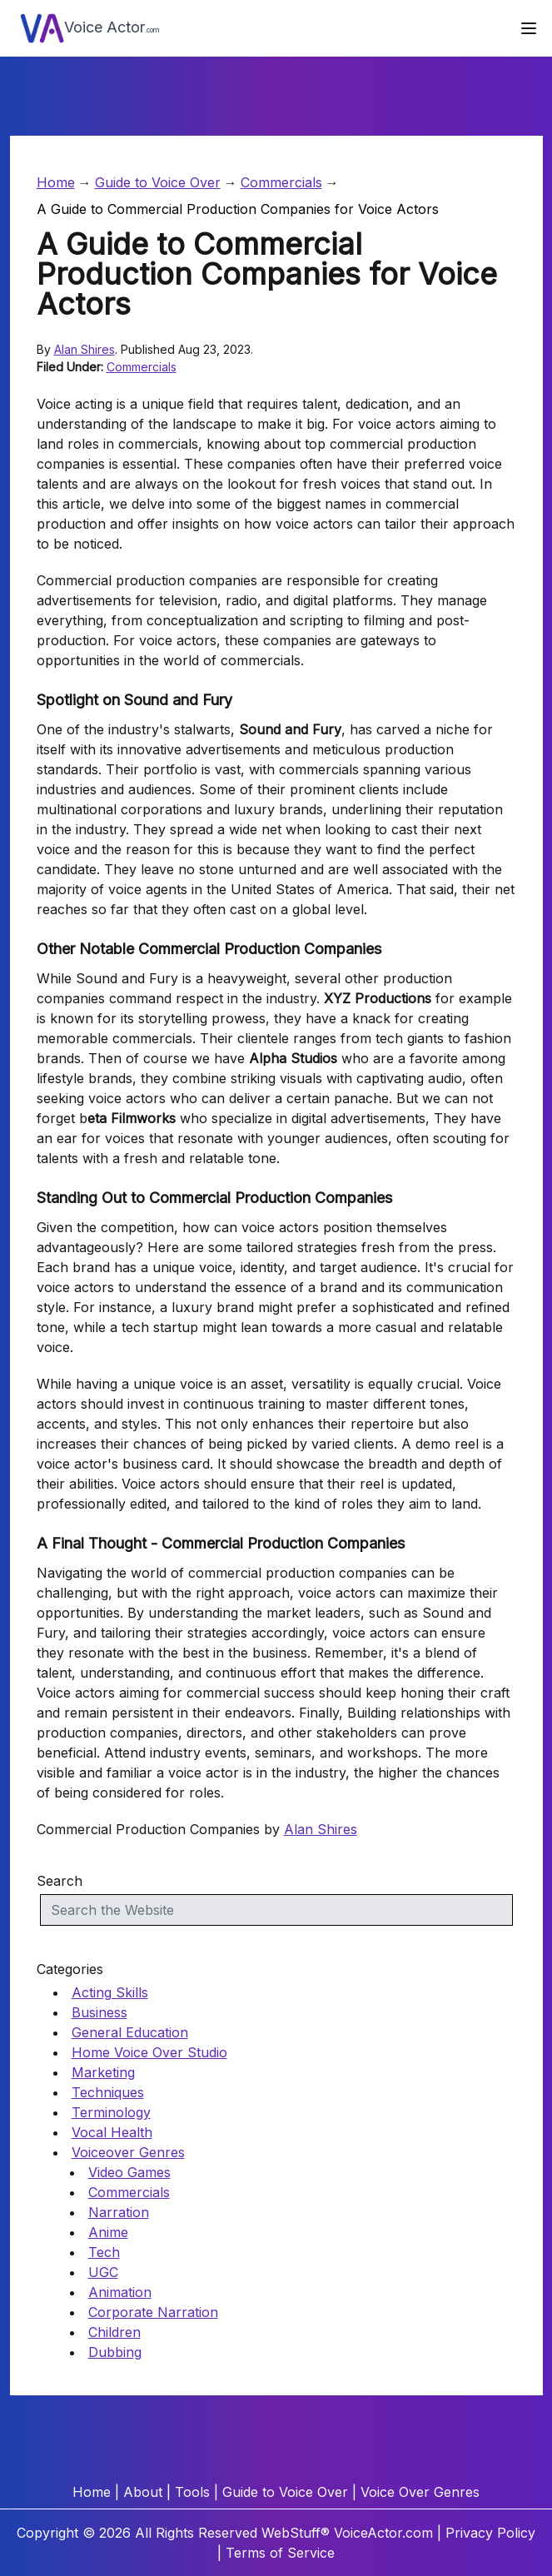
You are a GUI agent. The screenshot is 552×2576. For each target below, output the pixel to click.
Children (114, 2332)
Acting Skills (110, 1992)
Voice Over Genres (420, 2492)
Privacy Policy (490, 2532)
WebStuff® (295, 2532)
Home (56, 182)
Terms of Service (280, 2552)
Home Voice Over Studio (149, 2052)
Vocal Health (112, 2132)
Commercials (281, 182)
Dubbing (115, 2352)
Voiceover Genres (128, 2152)
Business (99, 2012)
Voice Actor (90, 28)
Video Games (129, 2172)
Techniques (108, 2092)
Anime (108, 2232)
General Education (130, 2032)
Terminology (111, 2112)
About (142, 2492)
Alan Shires (84, 349)
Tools (192, 2492)
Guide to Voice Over (158, 182)
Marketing (103, 2072)
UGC (103, 2272)
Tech (104, 2252)
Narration (118, 2212)
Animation (120, 2292)
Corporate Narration (153, 2312)
